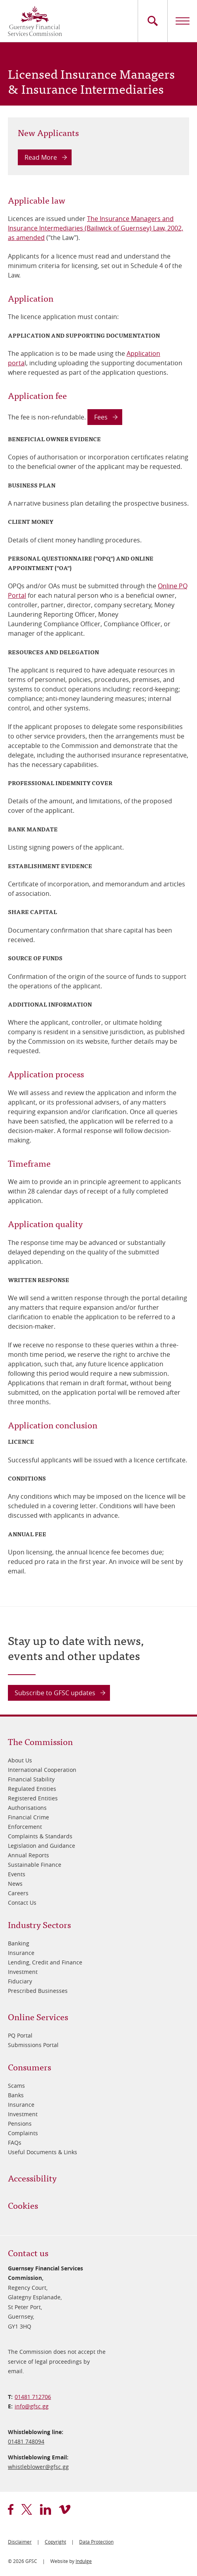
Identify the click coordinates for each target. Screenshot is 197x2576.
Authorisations (27, 1807)
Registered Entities (33, 1798)
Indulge (84, 2561)
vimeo (64, 2509)
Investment (23, 1971)
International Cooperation (42, 1769)
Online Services (38, 2016)
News (15, 1883)
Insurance (21, 1953)
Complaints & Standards (40, 1836)
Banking (18, 1943)
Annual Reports (28, 1855)
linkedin (45, 2509)
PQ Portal (20, 2035)
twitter (26, 2509)
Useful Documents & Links (42, 2152)
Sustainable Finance (34, 1864)
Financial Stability (31, 1779)
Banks (16, 2095)
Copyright (55, 2541)
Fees (101, 417)
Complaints (23, 2133)
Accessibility (32, 2178)
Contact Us (22, 1902)
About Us (20, 1760)
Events (16, 1874)
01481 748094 (26, 2441)
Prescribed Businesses (38, 1990)
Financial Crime (28, 1817)
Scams (16, 2085)
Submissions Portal (33, 2045)
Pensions (20, 2123)
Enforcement (25, 1826)
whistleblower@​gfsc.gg (38, 2466)
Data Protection (96, 2541)
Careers (18, 1893)
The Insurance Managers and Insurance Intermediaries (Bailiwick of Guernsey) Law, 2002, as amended (95, 228)
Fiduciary (20, 1981)
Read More (41, 157)
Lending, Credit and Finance (45, 1962)
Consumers (29, 2067)
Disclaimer (20, 2541)
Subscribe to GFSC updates (55, 1692)
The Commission (40, 1741)
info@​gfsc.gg (32, 2406)
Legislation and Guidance (41, 1845)
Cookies (23, 2205)
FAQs (14, 2142)
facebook (10, 2509)
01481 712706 (33, 2396)
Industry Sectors (39, 1924)
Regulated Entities (32, 1788)
